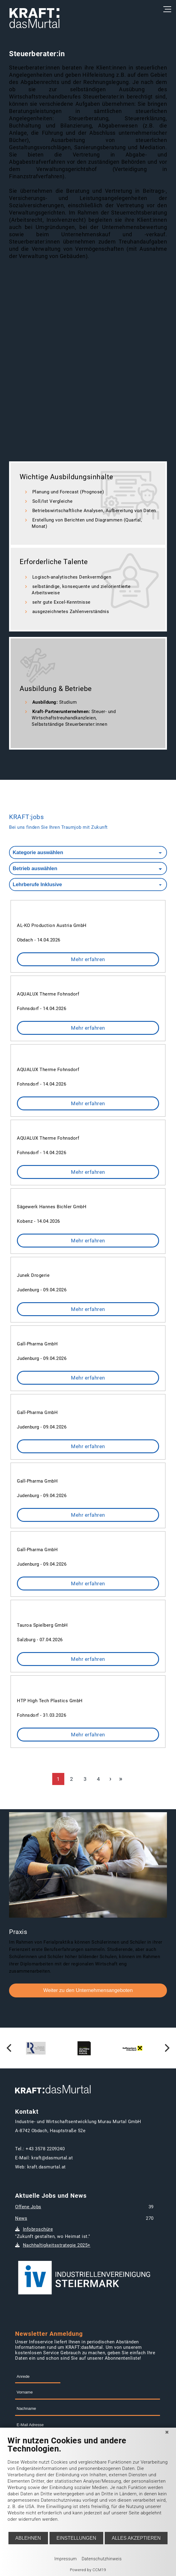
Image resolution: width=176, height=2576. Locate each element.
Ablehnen (28, 2538)
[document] (88, 2483)
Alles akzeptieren (136, 2538)
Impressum (65, 2558)
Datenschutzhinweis (102, 2558)
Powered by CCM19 (88, 2570)
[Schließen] (166, 2432)
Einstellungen (76, 2538)
